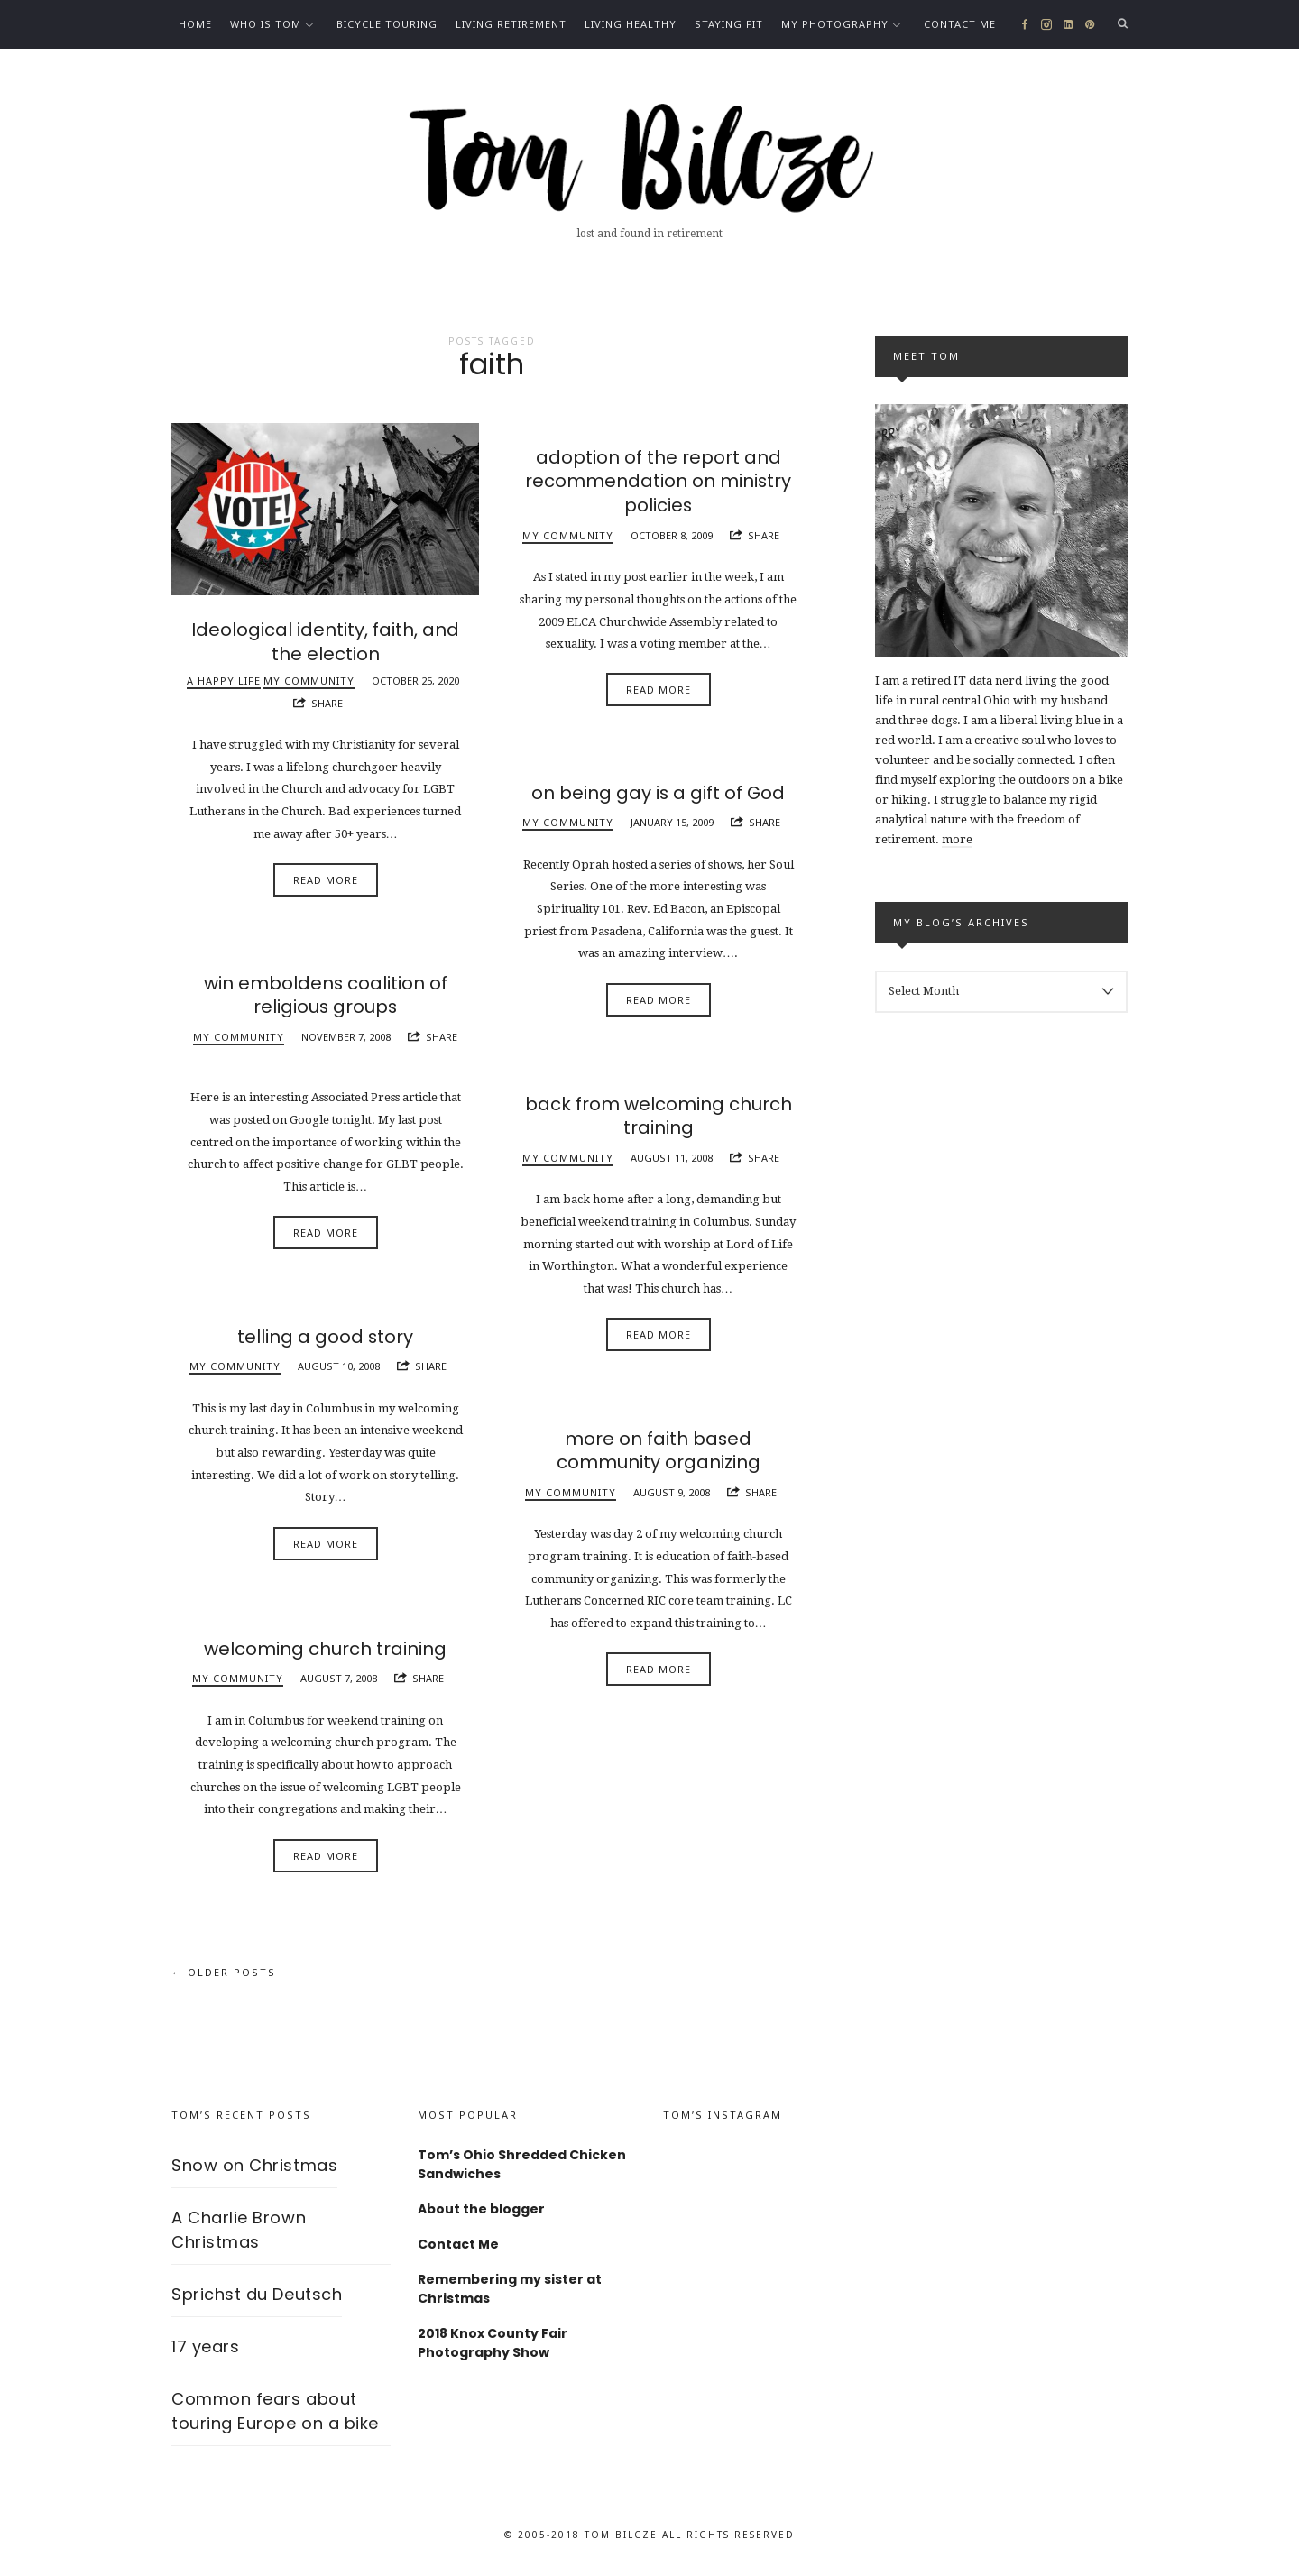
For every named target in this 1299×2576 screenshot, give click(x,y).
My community (309, 678)
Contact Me (960, 24)
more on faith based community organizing (658, 1450)
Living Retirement (511, 24)
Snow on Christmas (254, 2165)
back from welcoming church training (658, 1115)
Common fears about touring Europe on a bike (275, 2410)
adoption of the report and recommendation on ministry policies (658, 481)
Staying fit (729, 24)
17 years (205, 2346)
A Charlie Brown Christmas (238, 2229)
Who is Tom (265, 24)
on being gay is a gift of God (658, 792)
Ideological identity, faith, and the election (325, 641)
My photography (835, 24)
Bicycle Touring (387, 24)
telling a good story (325, 1336)
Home (195, 24)
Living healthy (631, 24)
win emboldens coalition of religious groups (325, 995)
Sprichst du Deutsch (256, 2294)
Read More (325, 879)
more (957, 839)
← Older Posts (223, 1972)
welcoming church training (325, 1648)
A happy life (224, 678)
